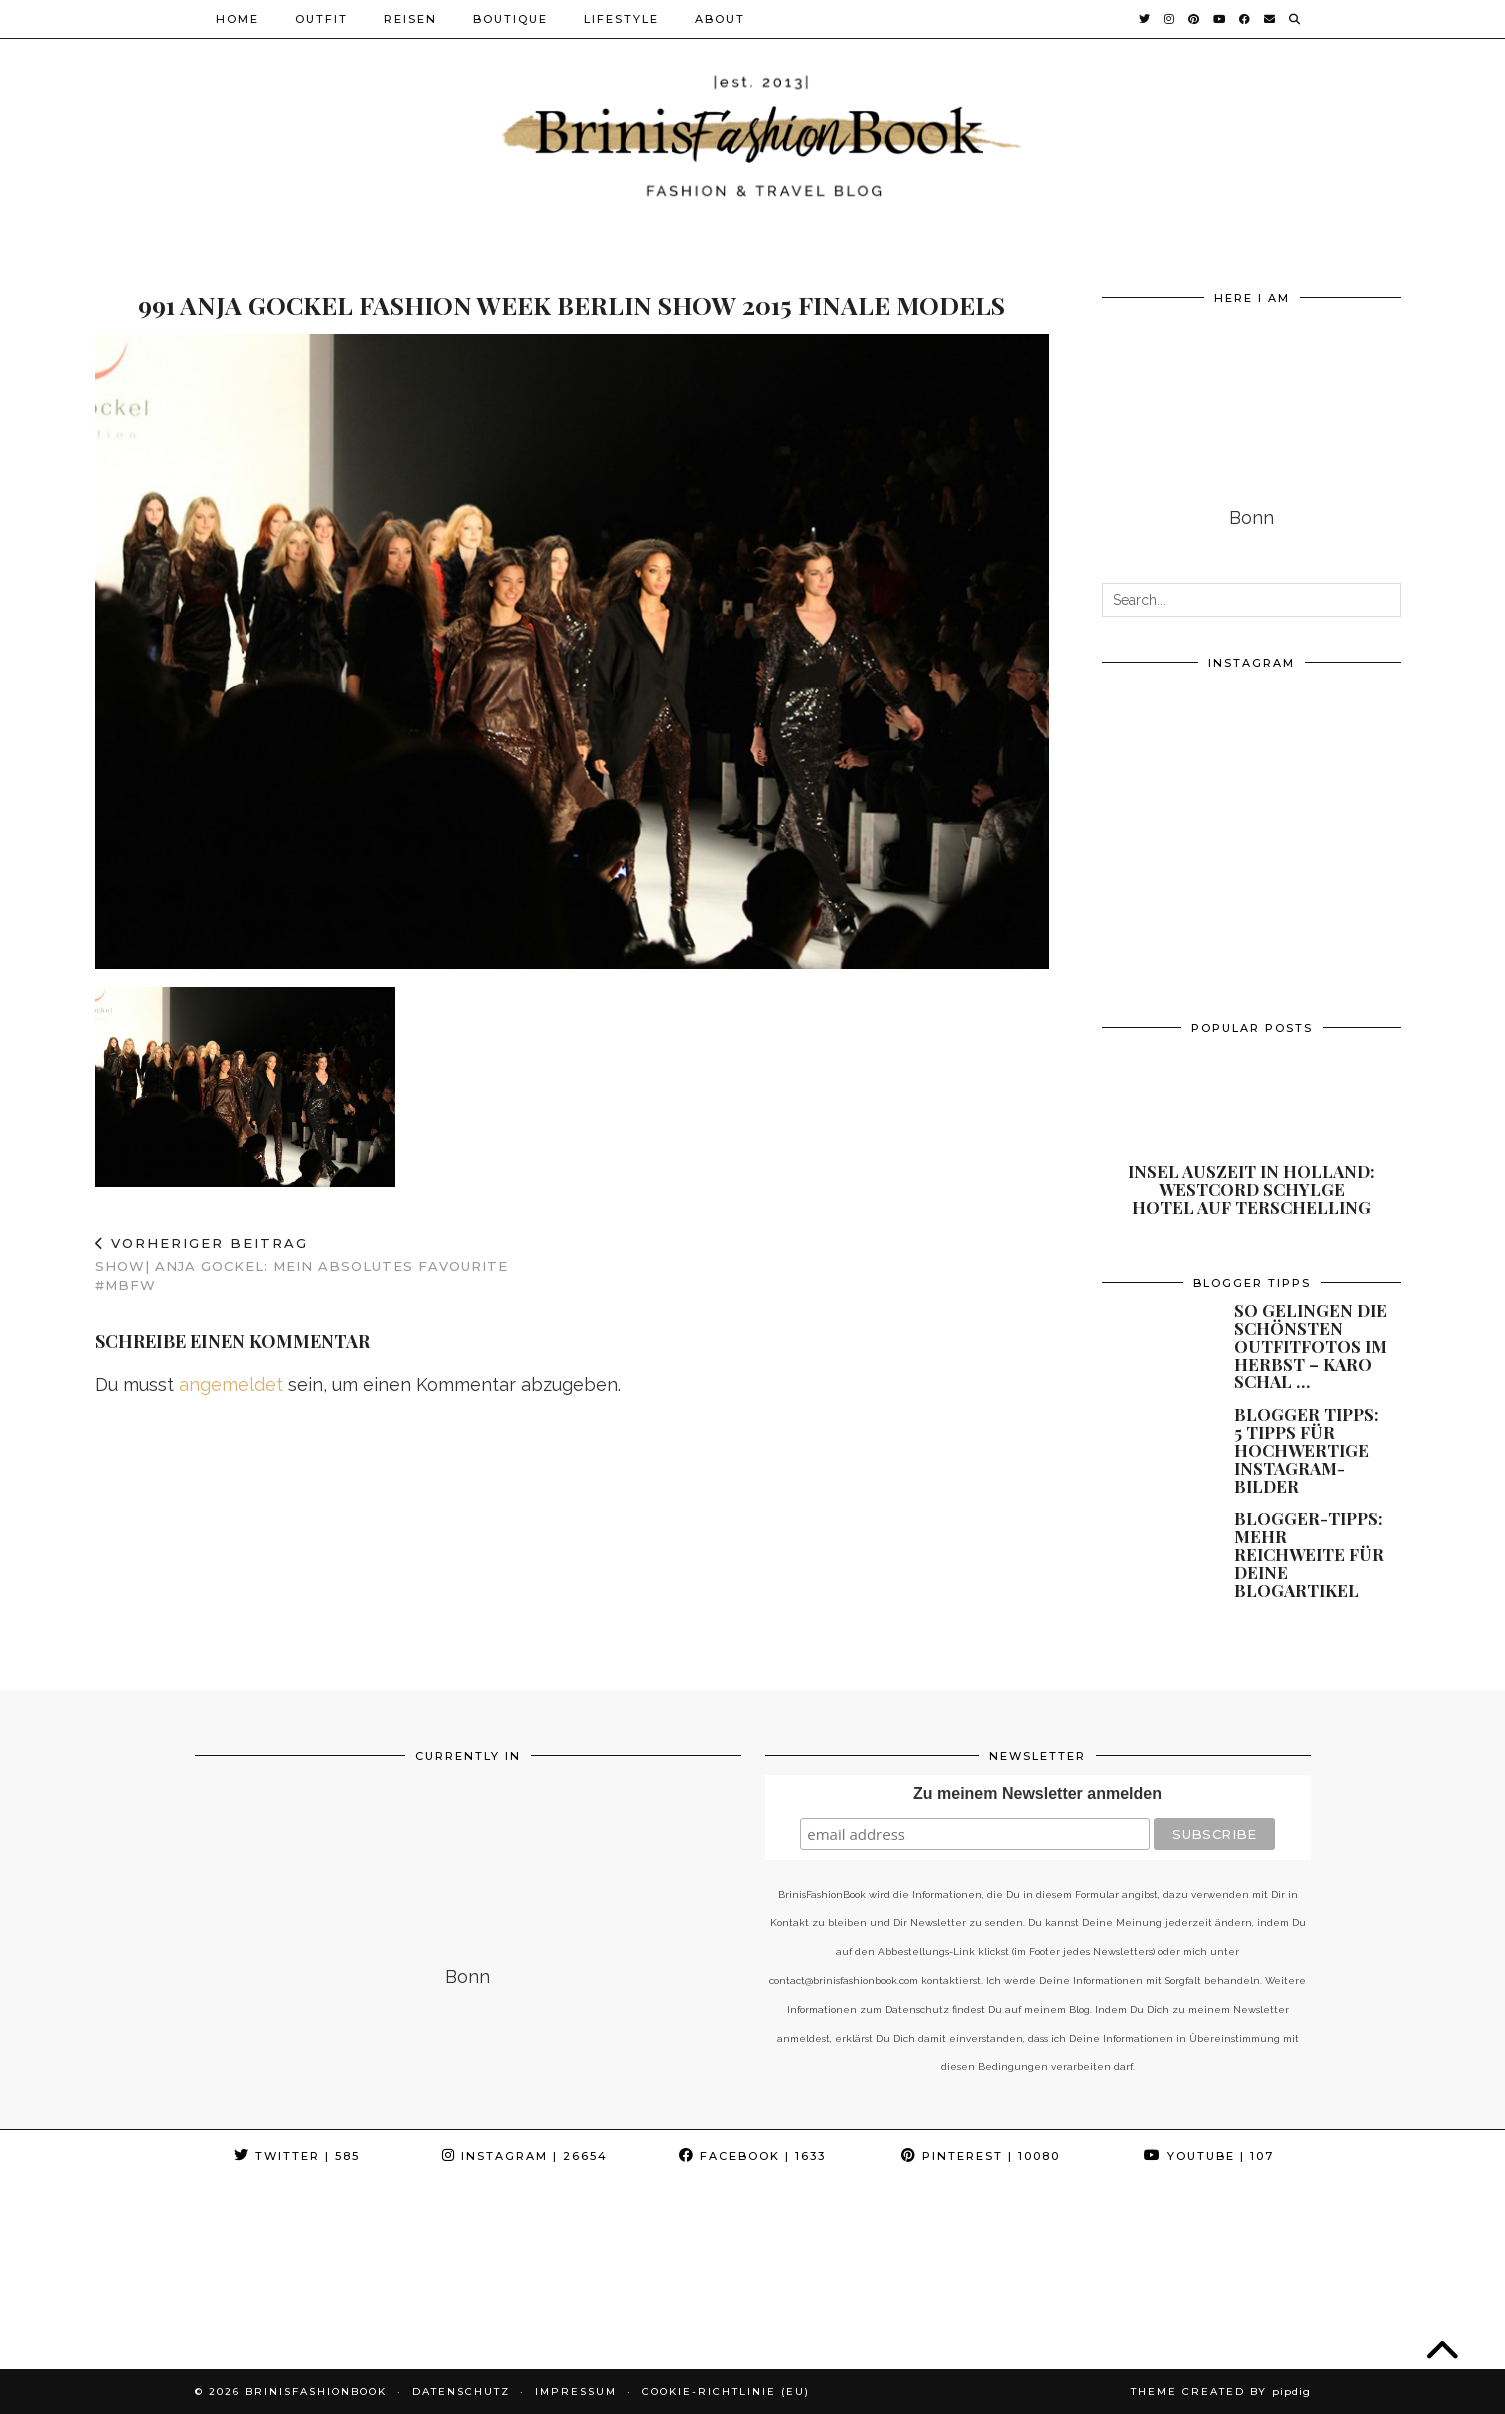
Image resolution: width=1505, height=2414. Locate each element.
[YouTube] (1220, 19)
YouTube (1209, 2156)
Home (237, 19)
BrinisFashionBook (316, 2391)
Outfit (321, 19)
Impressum (576, 2391)
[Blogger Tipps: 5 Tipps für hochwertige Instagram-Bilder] (1156, 1436)
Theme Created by (1221, 2391)
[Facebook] (1245, 19)
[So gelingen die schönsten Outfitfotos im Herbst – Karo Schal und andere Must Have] (1156, 1332)
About (720, 19)
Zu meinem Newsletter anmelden (1037, 1793)
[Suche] (1295, 19)
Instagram (525, 2156)
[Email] (1270, 19)
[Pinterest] (1194, 19)
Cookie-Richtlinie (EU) (726, 2391)
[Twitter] (1145, 19)
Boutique (510, 19)
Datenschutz (461, 2391)
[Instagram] (1170, 19)
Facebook (752, 2156)
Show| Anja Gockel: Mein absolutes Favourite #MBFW (333, 1264)
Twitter (297, 2156)
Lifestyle (621, 19)
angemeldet (231, 1384)
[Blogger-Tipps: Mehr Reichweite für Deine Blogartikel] (1156, 1540)
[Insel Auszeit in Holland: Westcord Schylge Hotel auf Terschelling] (1252, 1134)
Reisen (410, 19)
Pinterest (980, 2156)
